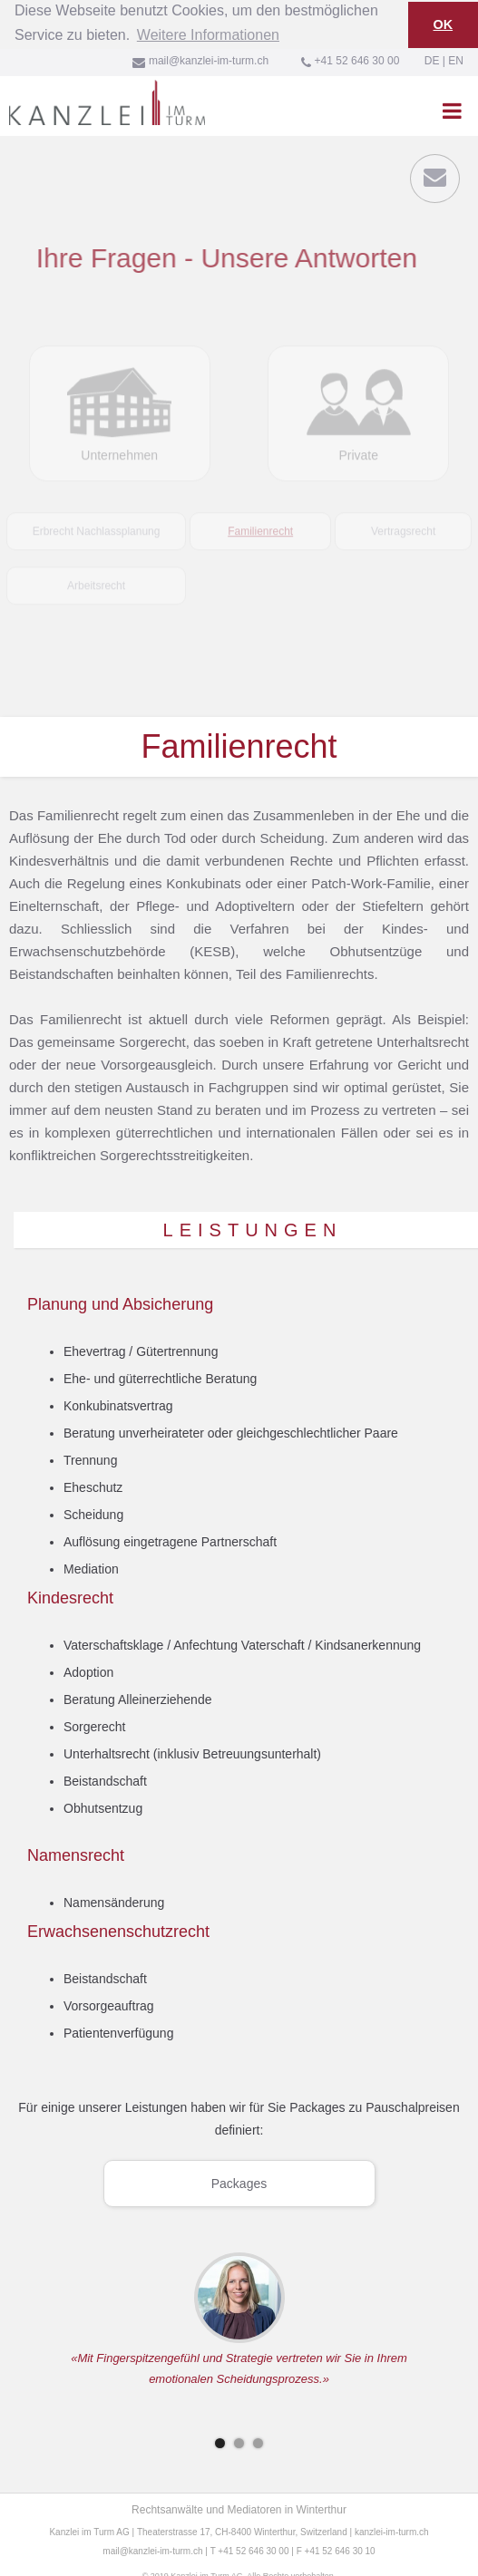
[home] (102, 101)
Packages (239, 2182)
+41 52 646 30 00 (253, 2550)
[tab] (96, 498)
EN (455, 59)
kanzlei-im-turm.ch (392, 2531)
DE (432, 59)
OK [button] (444, 24)
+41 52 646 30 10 (340, 2550)
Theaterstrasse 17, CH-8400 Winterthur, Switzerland (242, 2531)
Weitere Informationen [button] (208, 35)
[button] (452, 109)
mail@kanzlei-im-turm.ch (152, 2550)
